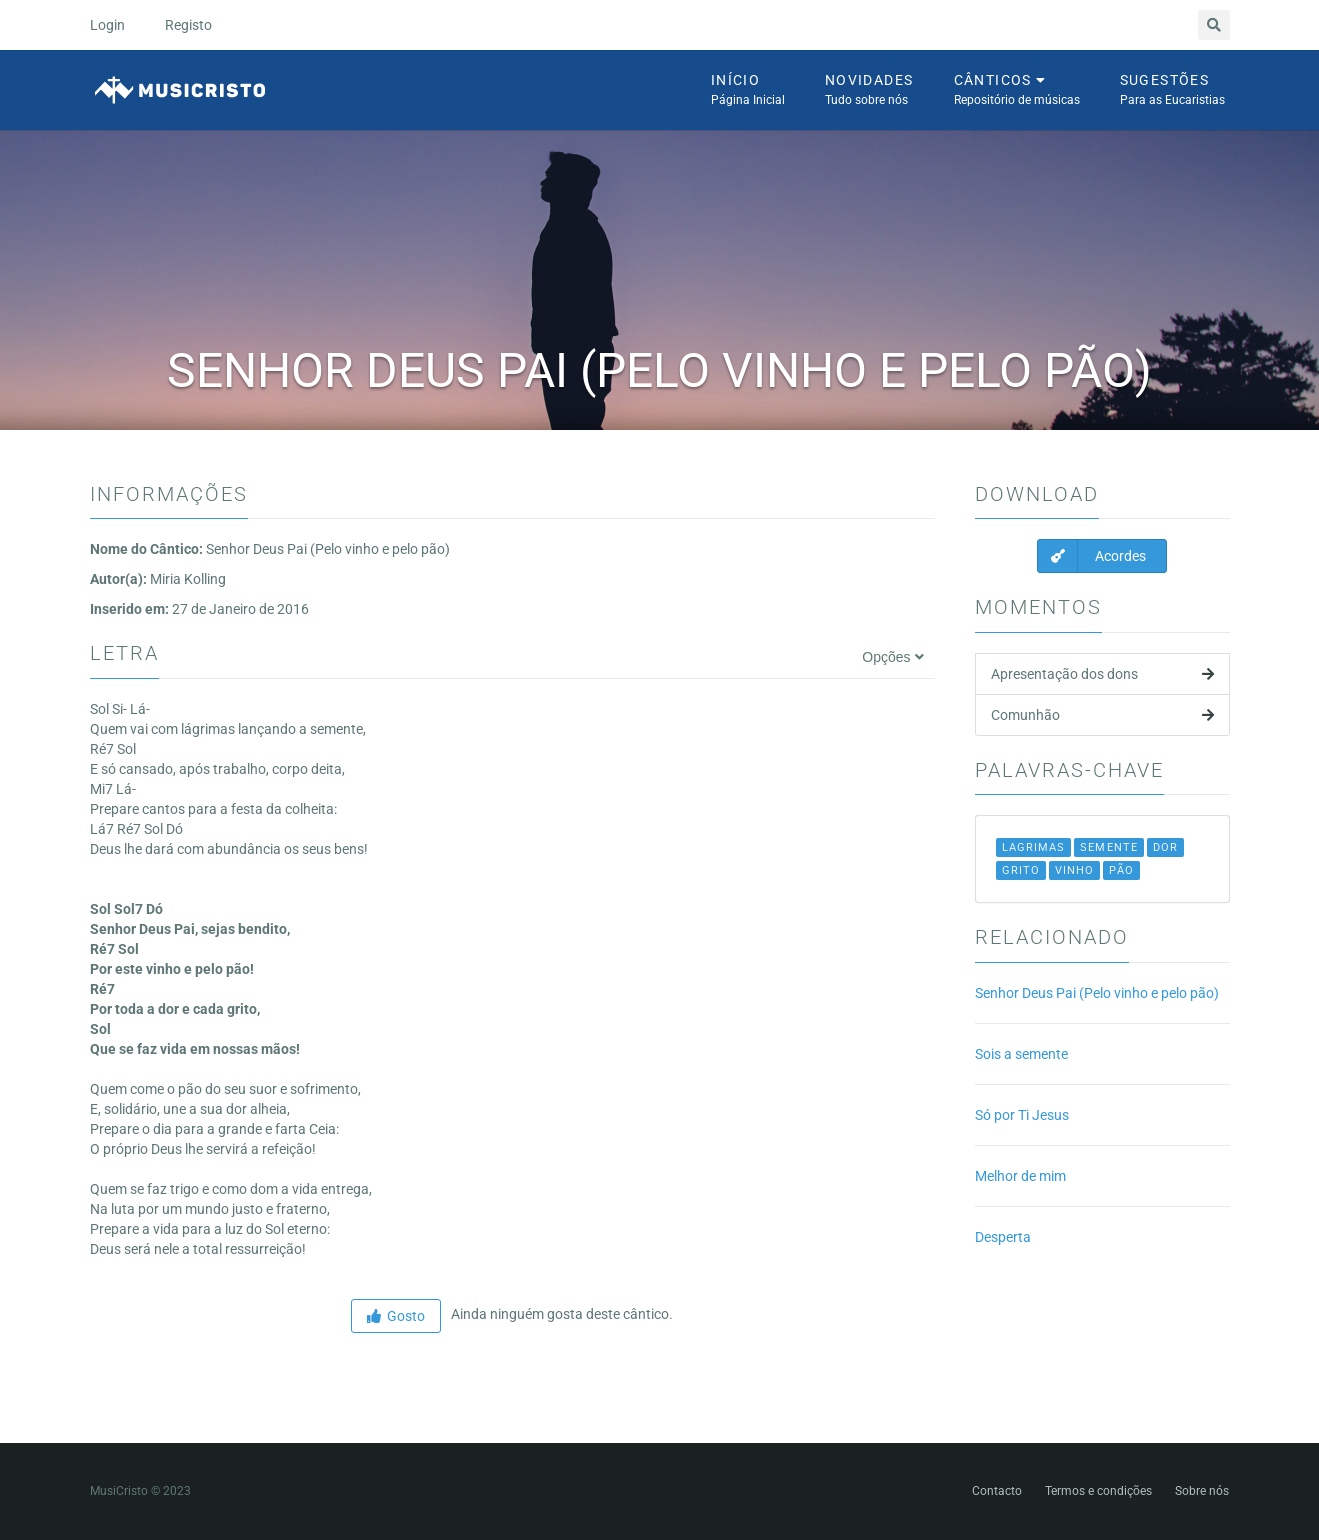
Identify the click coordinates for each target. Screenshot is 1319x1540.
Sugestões (1172, 91)
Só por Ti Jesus (1022, 1115)
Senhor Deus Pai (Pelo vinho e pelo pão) (1097, 993)
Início (748, 91)
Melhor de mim (1020, 1176)
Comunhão (1102, 715)
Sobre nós (1202, 1491)
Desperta (1003, 1237)
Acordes (1092, 556)
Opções (892, 657)
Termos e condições (1098, 1491)
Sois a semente (1021, 1054)
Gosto (396, 1316)
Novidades (869, 91)
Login (107, 25)
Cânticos (1017, 91)
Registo (188, 25)
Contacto (997, 1491)
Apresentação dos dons (1102, 674)
